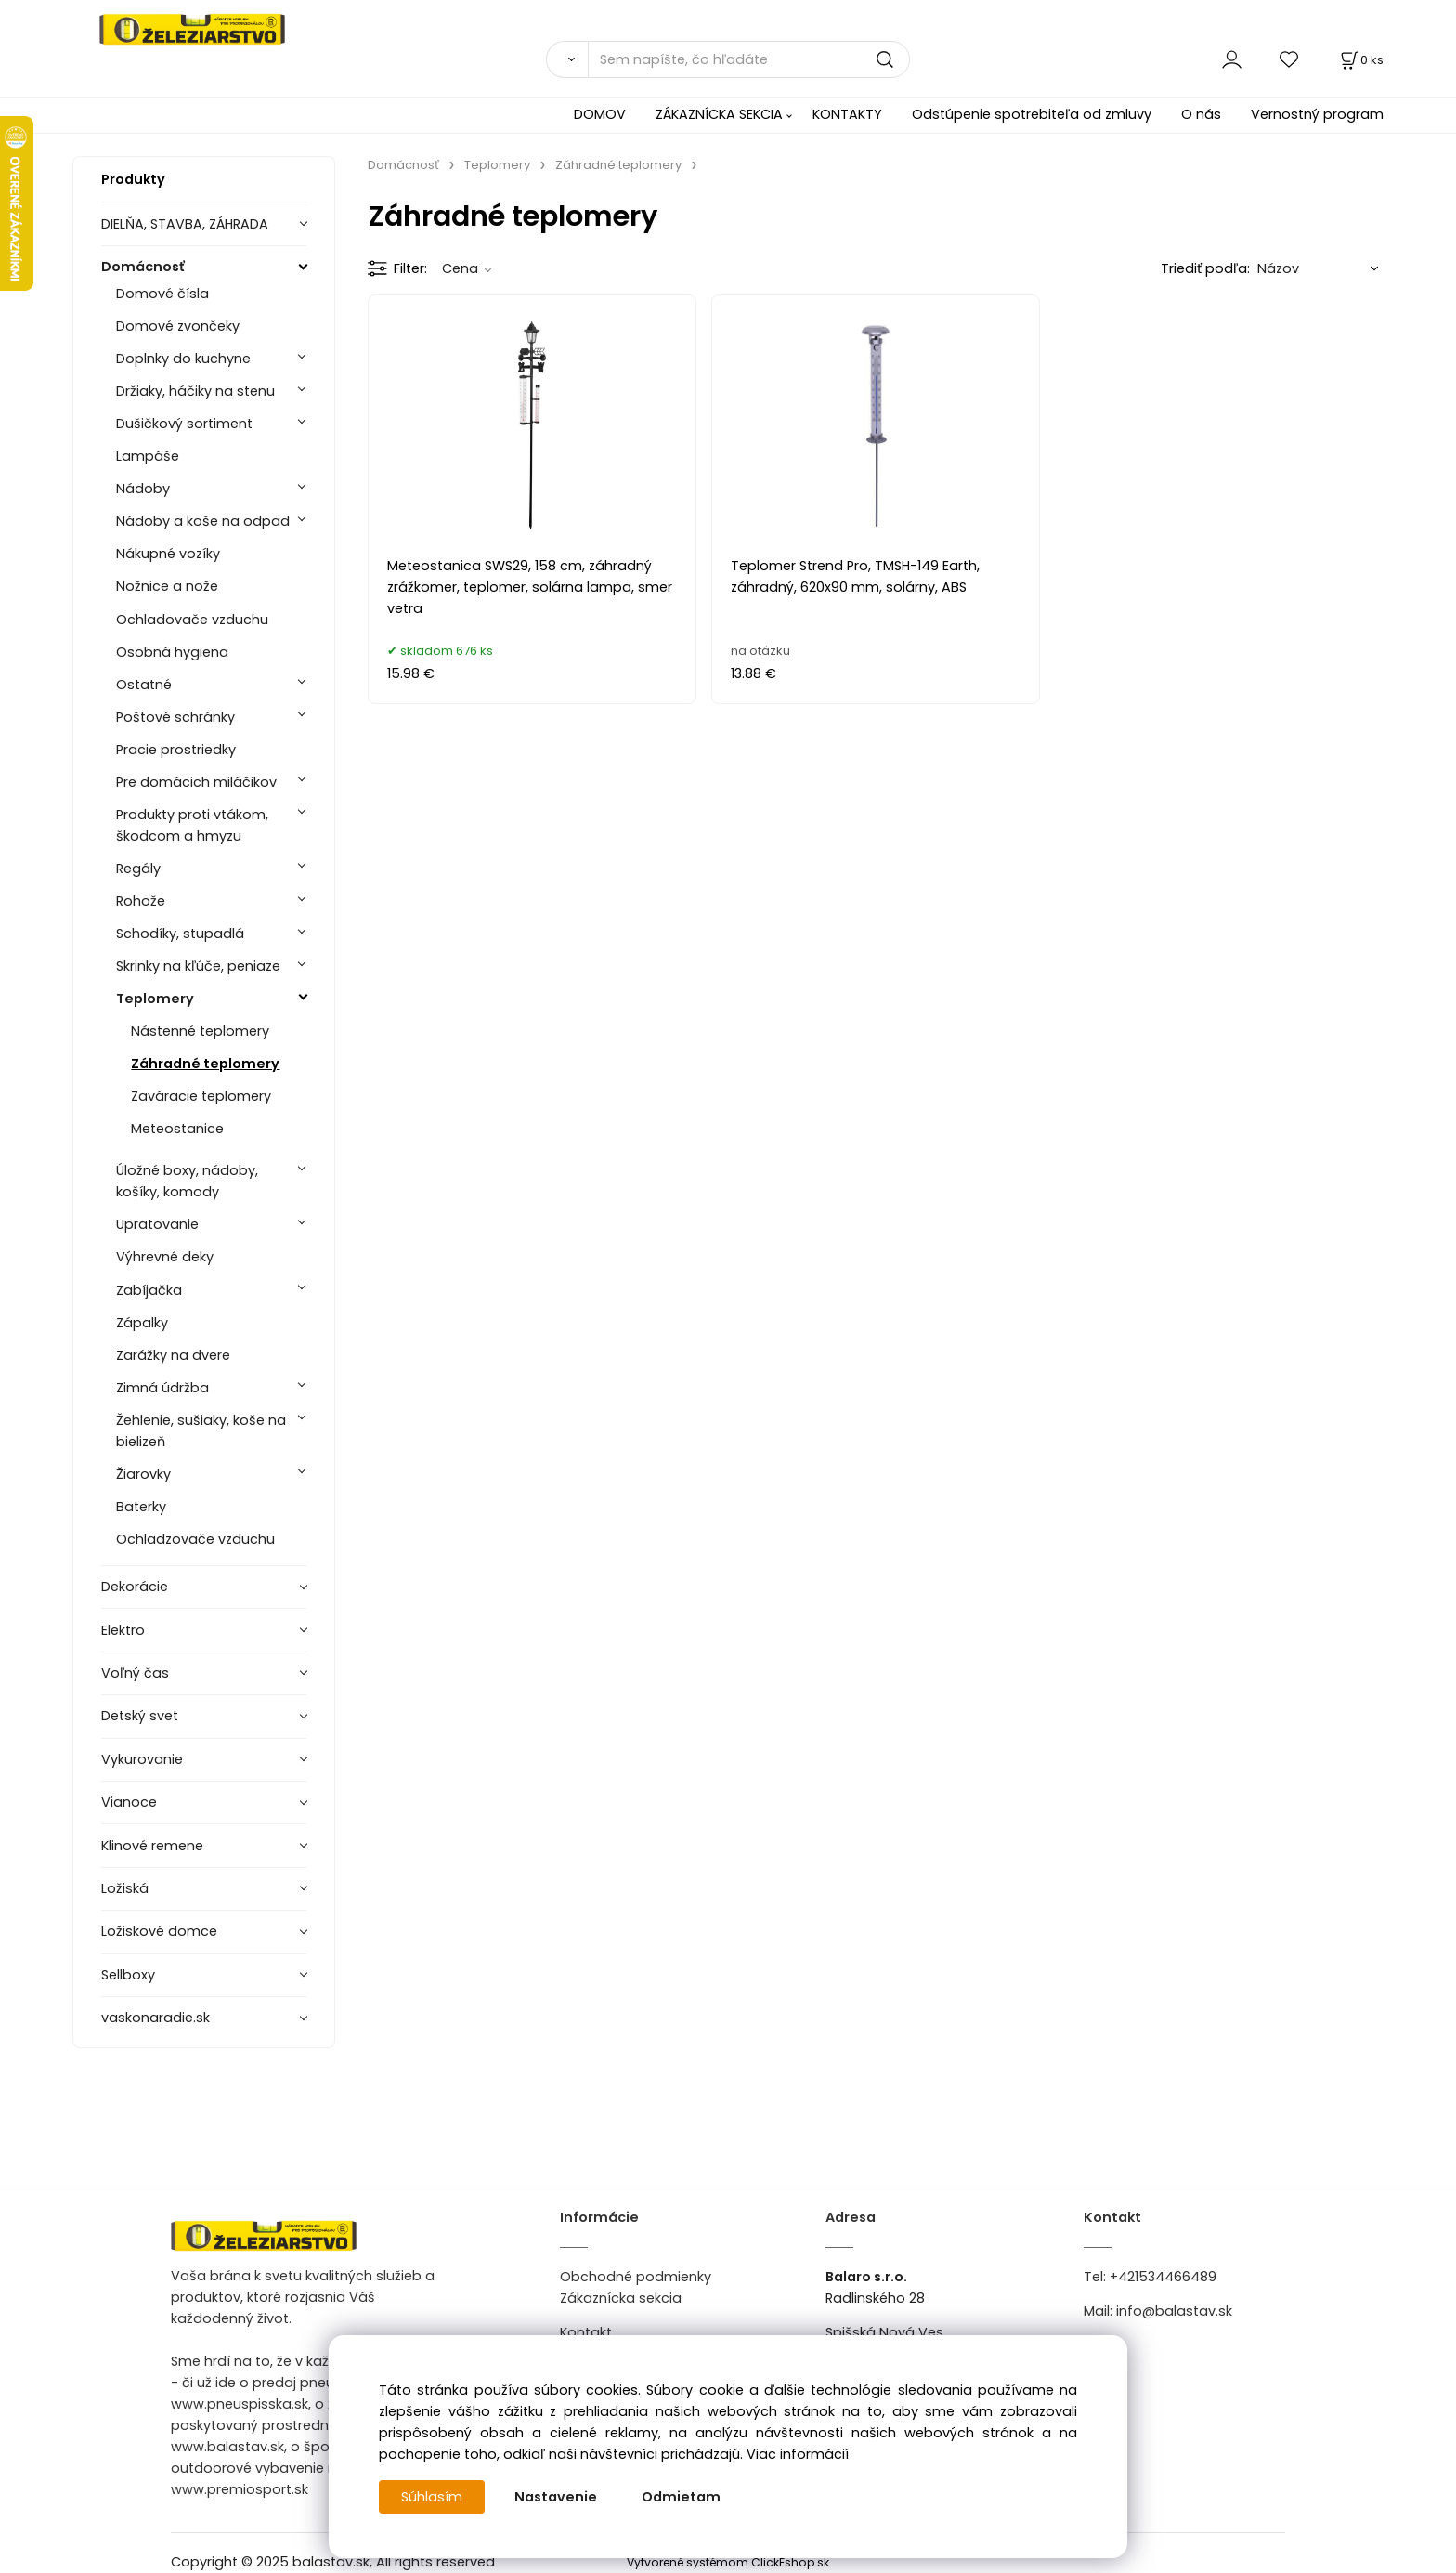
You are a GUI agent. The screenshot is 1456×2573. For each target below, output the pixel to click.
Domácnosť (143, 266)
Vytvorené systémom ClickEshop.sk (728, 2562)
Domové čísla (162, 293)
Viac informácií (798, 2454)
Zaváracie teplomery (201, 1096)
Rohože (140, 901)
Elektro (123, 1630)
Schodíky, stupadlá (180, 933)
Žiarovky (143, 1474)
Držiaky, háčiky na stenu (195, 391)
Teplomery (155, 998)
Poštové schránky (175, 717)
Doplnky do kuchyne (183, 358)
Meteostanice (177, 1128)
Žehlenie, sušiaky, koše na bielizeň (201, 1431)
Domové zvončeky (178, 326)
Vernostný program (1317, 114)
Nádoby (143, 488)
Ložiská (125, 1888)
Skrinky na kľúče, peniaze (198, 966)
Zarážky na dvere (173, 1355)
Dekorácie (134, 1586)
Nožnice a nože (167, 586)
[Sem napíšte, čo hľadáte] (749, 59)
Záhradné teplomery (205, 1063)
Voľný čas (135, 1673)
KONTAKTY (847, 114)
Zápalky (142, 1322)
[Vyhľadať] (567, 59)
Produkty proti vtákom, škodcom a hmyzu (192, 825)
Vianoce (129, 1802)
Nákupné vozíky (168, 553)
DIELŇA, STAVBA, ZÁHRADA (184, 224)
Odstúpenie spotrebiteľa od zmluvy (1031, 114)
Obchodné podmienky (635, 2276)
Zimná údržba (162, 1387)
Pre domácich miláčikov (196, 782)
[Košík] (1360, 60)
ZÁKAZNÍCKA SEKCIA (719, 114)
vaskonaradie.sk (155, 2017)
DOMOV (600, 114)
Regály (138, 868)
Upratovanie (157, 1224)
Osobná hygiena (172, 652)
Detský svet (139, 1715)
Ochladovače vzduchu (192, 619)
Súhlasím (431, 2497)
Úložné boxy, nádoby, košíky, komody (187, 1181)
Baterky (141, 1506)
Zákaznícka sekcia (621, 2298)
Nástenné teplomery (200, 1031)
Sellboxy (128, 1975)
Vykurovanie (142, 1759)
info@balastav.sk (1174, 2311)
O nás (1201, 114)
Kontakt (586, 2332)
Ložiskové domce (159, 1931)
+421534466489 (1163, 2276)
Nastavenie (555, 2497)
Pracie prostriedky (176, 749)
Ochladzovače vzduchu (195, 1539)
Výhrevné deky (165, 1256)
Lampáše (147, 456)
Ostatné (144, 684)
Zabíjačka (149, 1290)
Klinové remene (152, 1845)
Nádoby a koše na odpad (203, 521)
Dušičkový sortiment (184, 423)
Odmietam (681, 2497)
